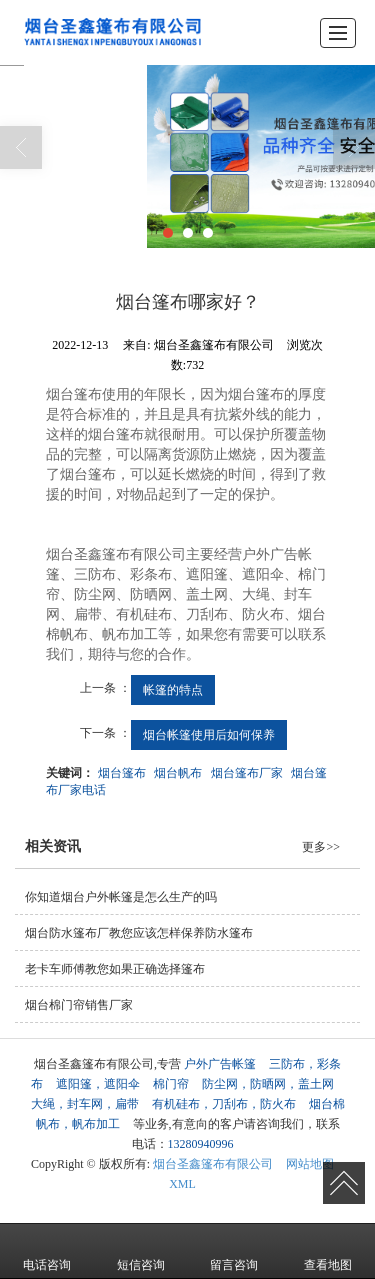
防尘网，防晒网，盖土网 (268, 1084)
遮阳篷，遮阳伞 (98, 1084)
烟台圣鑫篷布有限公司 (213, 1164)
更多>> (321, 847)
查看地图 (328, 1251)
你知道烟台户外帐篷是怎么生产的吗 (121, 897)
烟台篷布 (122, 773)
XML (182, 1184)
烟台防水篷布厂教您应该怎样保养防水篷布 (139, 933)
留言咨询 (234, 1251)
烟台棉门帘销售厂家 (79, 1005)
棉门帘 (171, 1084)
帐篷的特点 (173, 690)
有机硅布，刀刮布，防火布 (224, 1104)
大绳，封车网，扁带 (85, 1104)
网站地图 (310, 1164)
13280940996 (201, 1144)
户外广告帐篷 (220, 1064)
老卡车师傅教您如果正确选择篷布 (115, 969)
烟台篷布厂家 (247, 773)
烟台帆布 (178, 773)
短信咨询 (141, 1251)
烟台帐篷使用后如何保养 (209, 735)
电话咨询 (47, 1251)
